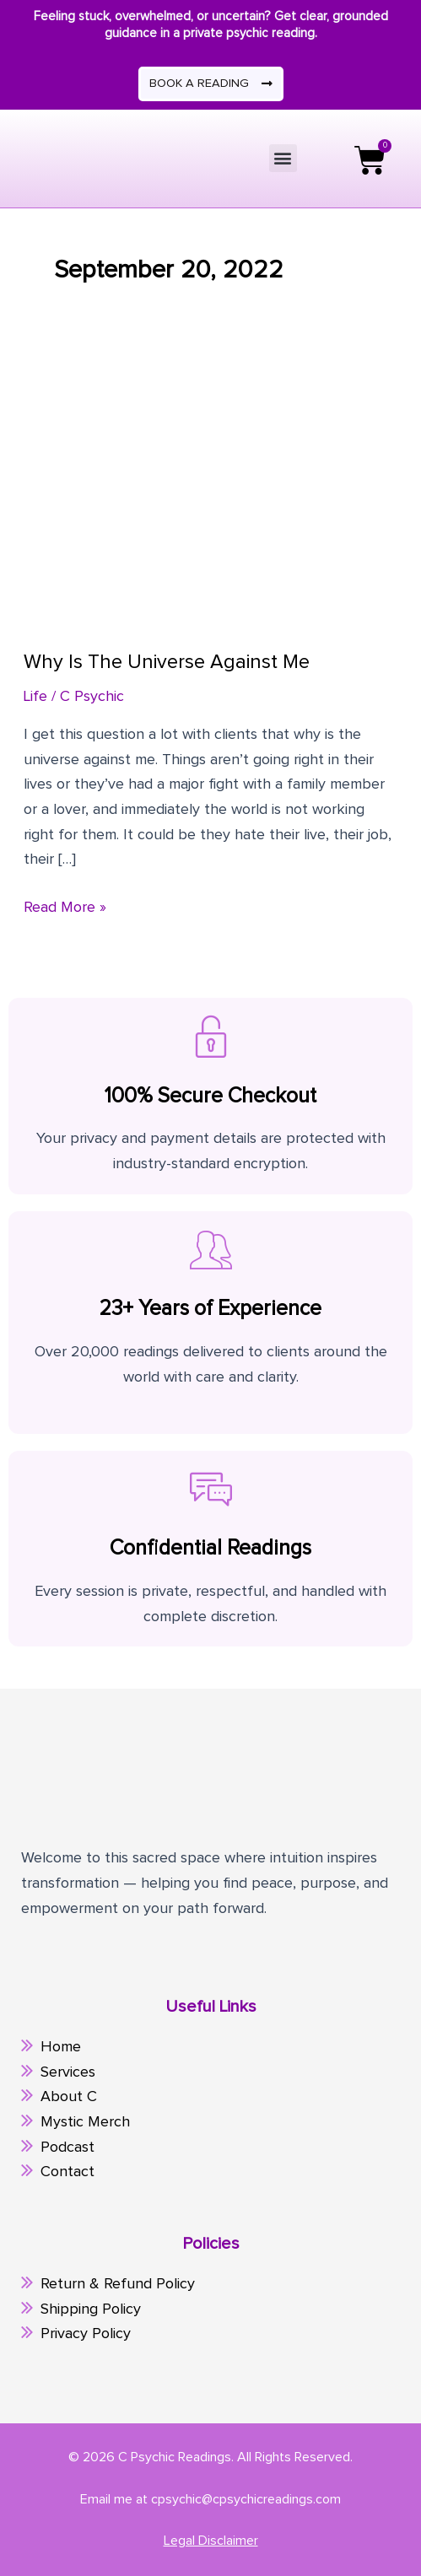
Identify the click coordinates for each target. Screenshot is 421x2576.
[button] (283, 158)
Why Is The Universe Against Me (167, 662)
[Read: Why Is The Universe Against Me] (211, 492)
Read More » (65, 905)
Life (35, 696)
